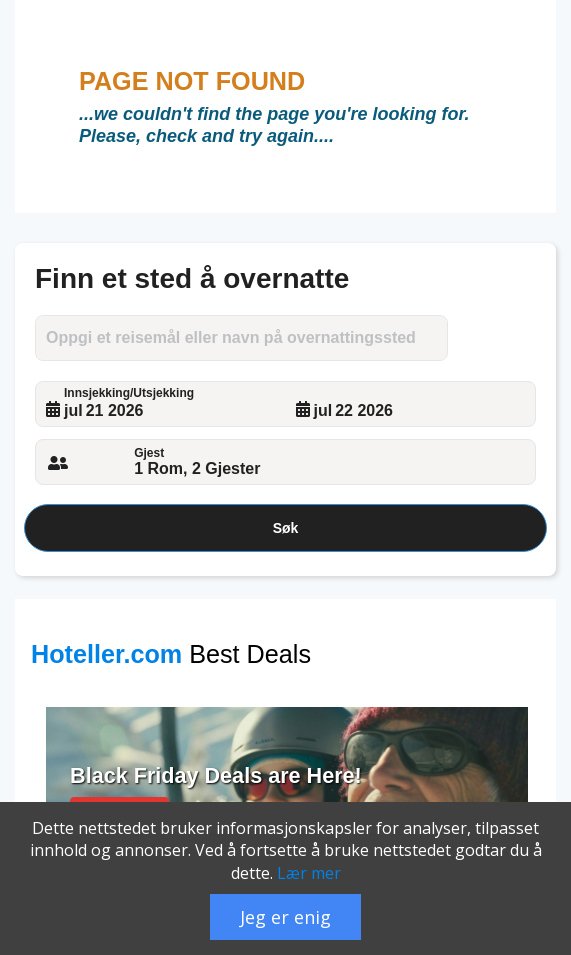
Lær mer (309, 873)
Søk (286, 528)
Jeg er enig (285, 917)
